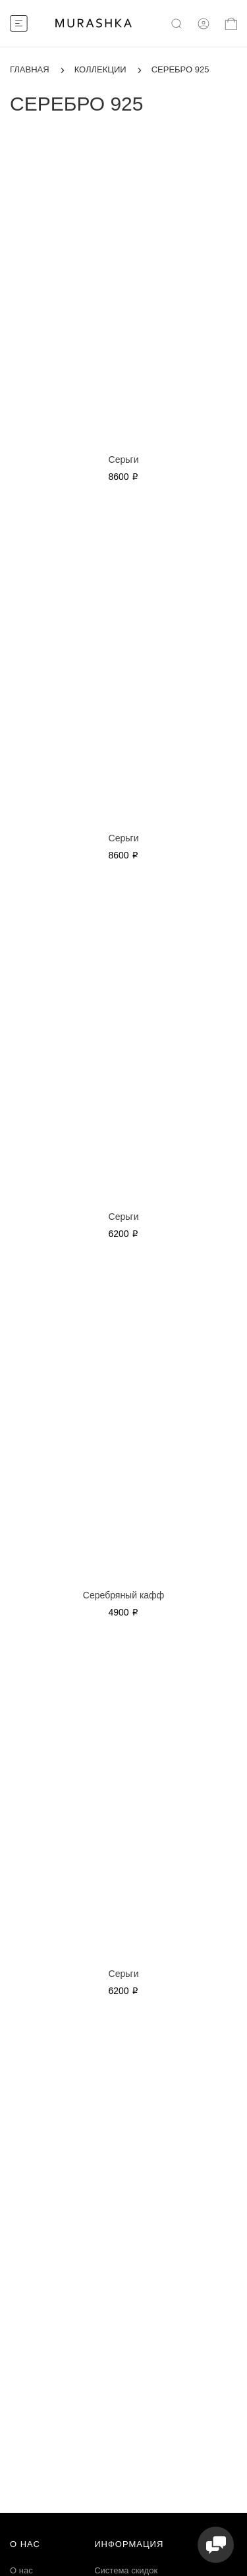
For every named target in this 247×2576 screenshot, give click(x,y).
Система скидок (125, 2570)
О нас (21, 2570)
